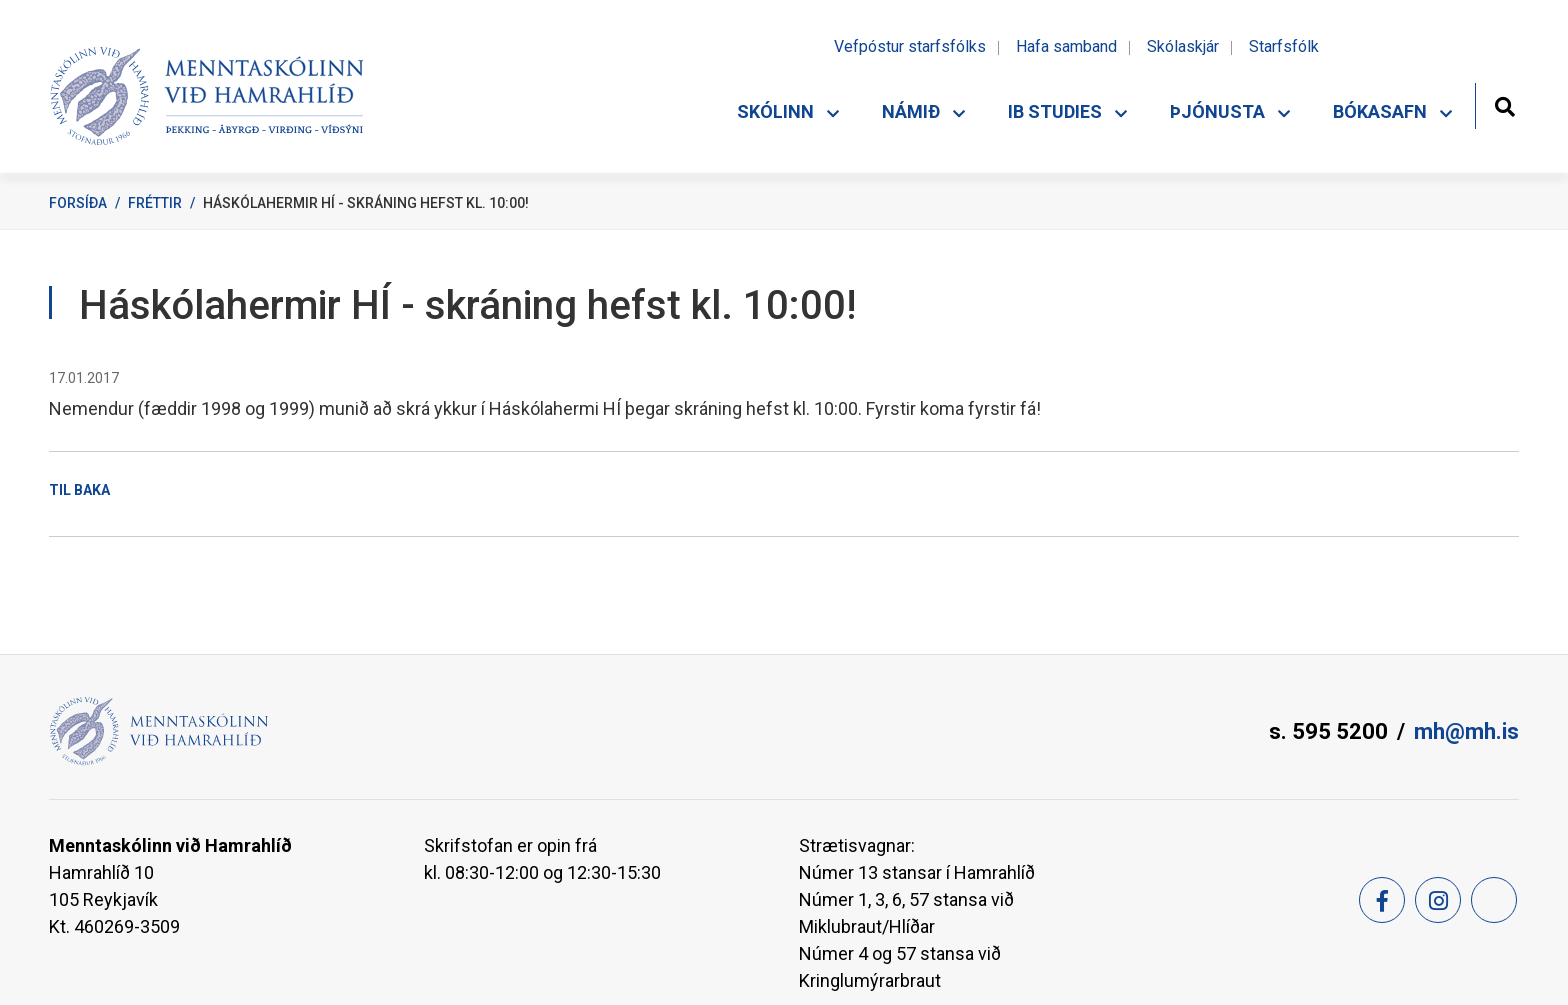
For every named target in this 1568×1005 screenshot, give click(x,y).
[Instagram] (1438, 900)
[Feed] (1494, 900)
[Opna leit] (1504, 104)
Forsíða (78, 203)
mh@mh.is (1466, 731)
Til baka (79, 490)
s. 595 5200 (1328, 731)
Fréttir (155, 203)
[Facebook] (1382, 900)
